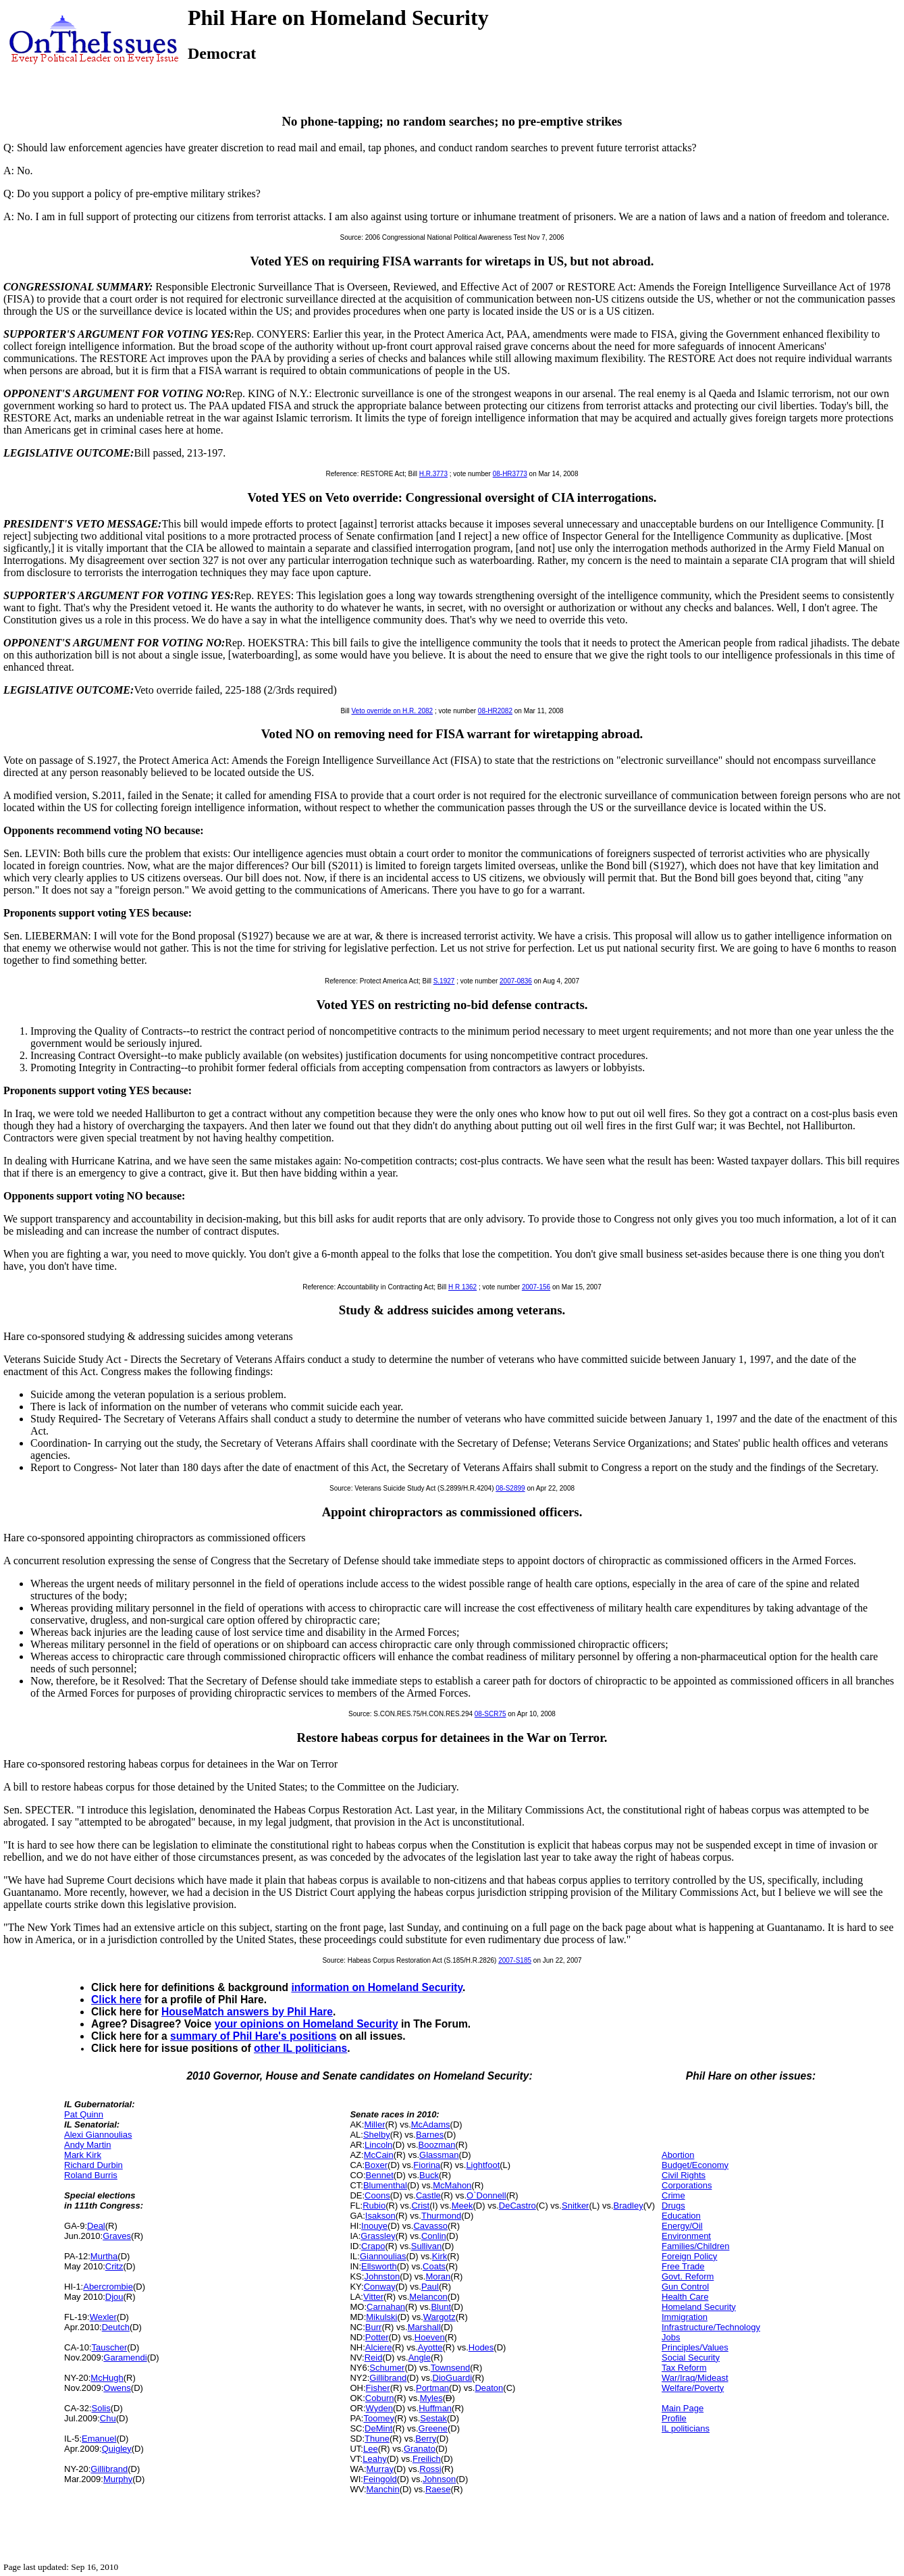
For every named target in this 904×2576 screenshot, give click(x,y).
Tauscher (110, 2347)
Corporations (687, 2185)
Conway (380, 2287)
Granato (419, 2449)
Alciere (378, 2347)
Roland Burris (90, 2175)
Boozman (437, 2145)
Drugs (673, 2205)
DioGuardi (453, 2378)
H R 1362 (462, 1287)
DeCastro (517, 2205)
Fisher (378, 2388)
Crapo (373, 2246)
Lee (370, 2449)
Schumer (386, 2368)
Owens (116, 2388)
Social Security (691, 2357)
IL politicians (686, 2428)
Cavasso (430, 2226)
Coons (377, 2195)
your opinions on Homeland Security (306, 2024)
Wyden (379, 2408)
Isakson (380, 2216)
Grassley (378, 2236)
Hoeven (430, 2337)
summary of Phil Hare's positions (253, 2036)
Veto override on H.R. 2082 (392, 711)
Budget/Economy (695, 2165)
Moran (437, 2276)
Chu (108, 2418)
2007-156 (536, 1287)
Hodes (481, 2347)
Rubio (374, 2205)
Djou (114, 2297)
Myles (431, 2398)
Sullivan (426, 2246)
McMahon (452, 2185)
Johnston (382, 2276)
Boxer (376, 2165)
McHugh (106, 2378)
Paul (430, 2287)
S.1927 (444, 981)
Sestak (433, 2418)
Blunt (441, 2307)
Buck (429, 2175)
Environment (686, 2236)
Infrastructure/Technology (711, 2327)
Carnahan (386, 2307)
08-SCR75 (490, 1714)
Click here (116, 1999)
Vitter (373, 2297)
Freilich (427, 2459)
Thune (377, 2438)
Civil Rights (684, 2175)
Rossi (430, 2469)
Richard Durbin (93, 2165)
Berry (425, 2438)
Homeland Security (699, 2307)
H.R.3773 (433, 474)
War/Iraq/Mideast (695, 2378)
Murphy (117, 2479)
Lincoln (378, 2145)
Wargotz (439, 2317)
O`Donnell (486, 2195)
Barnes (430, 2135)
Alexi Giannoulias (98, 2135)
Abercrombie (108, 2287)
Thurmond (441, 2216)
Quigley (117, 2449)
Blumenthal (385, 2185)
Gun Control (685, 2287)
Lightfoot (483, 2165)
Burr (373, 2327)
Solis (101, 2408)
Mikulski (381, 2317)
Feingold (380, 2479)
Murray (380, 2469)
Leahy (374, 2459)
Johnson (439, 2479)
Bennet (380, 2175)
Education (681, 2216)
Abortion (678, 2155)
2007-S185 (514, 1960)
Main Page (682, 2408)
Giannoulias (383, 2256)
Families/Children (695, 2246)
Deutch (116, 2327)
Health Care (685, 2297)
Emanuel (99, 2438)
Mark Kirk (82, 2155)
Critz (114, 2266)
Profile (674, 2418)
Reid (374, 2357)
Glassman (439, 2155)
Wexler (103, 2317)
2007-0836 (516, 981)
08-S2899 (510, 1488)
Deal (96, 2226)
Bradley (628, 2205)
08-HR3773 (510, 474)
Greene (433, 2428)
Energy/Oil (682, 2226)
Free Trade (683, 2266)
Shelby (376, 2135)
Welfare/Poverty (693, 2388)
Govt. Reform (688, 2276)
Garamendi (125, 2357)
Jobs (671, 2337)
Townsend (451, 2368)
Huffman (435, 2408)
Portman (432, 2388)
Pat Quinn (83, 2114)
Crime (673, 2195)
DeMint (378, 2428)
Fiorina (426, 2165)
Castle (428, 2195)
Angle (419, 2357)
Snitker (575, 2205)
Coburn (379, 2398)
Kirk (439, 2256)
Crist (420, 2205)
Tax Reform (684, 2368)
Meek (462, 2205)
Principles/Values (695, 2347)
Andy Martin (87, 2145)
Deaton (489, 2388)
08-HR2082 (495, 711)
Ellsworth (379, 2266)
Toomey (378, 2418)
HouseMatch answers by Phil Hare (247, 2011)
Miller (374, 2124)
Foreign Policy (689, 2256)
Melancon (428, 2297)
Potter (377, 2337)
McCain (379, 2155)
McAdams (430, 2124)
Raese (438, 2489)
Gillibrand (109, 2469)
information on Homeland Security (376, 1987)
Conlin (433, 2236)
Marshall (424, 2327)
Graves (117, 2236)
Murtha (103, 2256)
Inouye (374, 2226)
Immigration (685, 2317)
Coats (434, 2266)
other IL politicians (300, 2048)
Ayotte (430, 2347)
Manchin (383, 2489)
